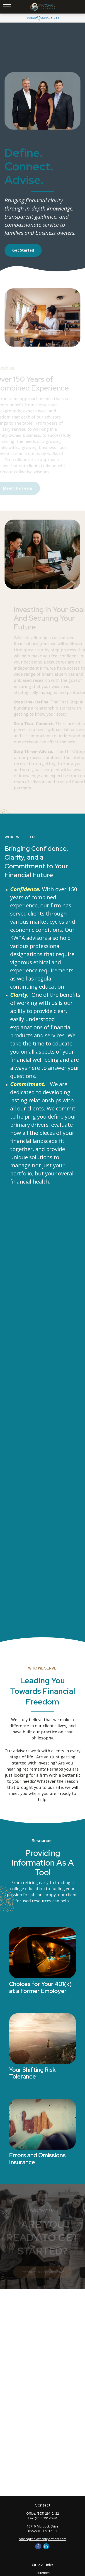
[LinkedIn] (46, 2546)
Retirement (42, 2573)
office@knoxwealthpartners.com (42, 2539)
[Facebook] (38, 2546)
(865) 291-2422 (48, 2513)
